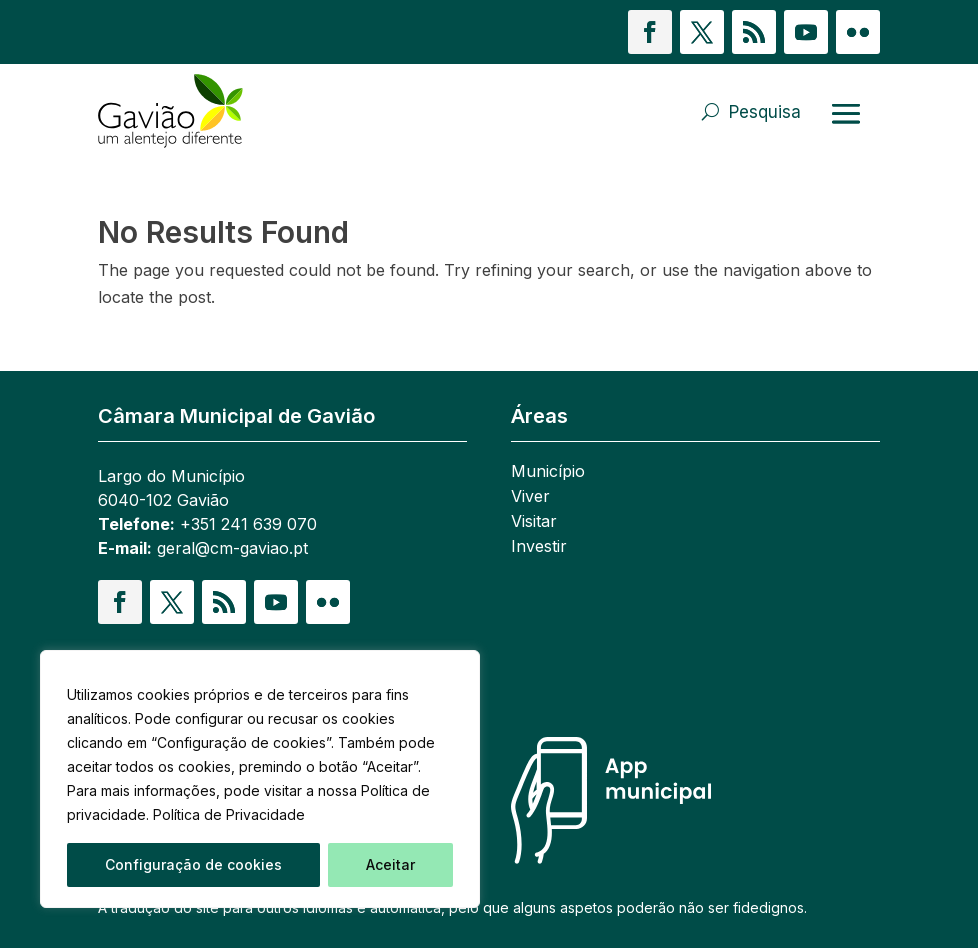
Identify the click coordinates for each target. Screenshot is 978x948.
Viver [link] (530, 497)
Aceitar (390, 864)
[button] (650, 32)
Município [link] (548, 472)
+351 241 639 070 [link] (248, 524)
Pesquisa (765, 112)
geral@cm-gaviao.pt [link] (232, 548)
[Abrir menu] (846, 113)
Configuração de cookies (193, 864)
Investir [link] (539, 547)
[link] (176, 111)
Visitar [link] (534, 522)
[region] (260, 779)
